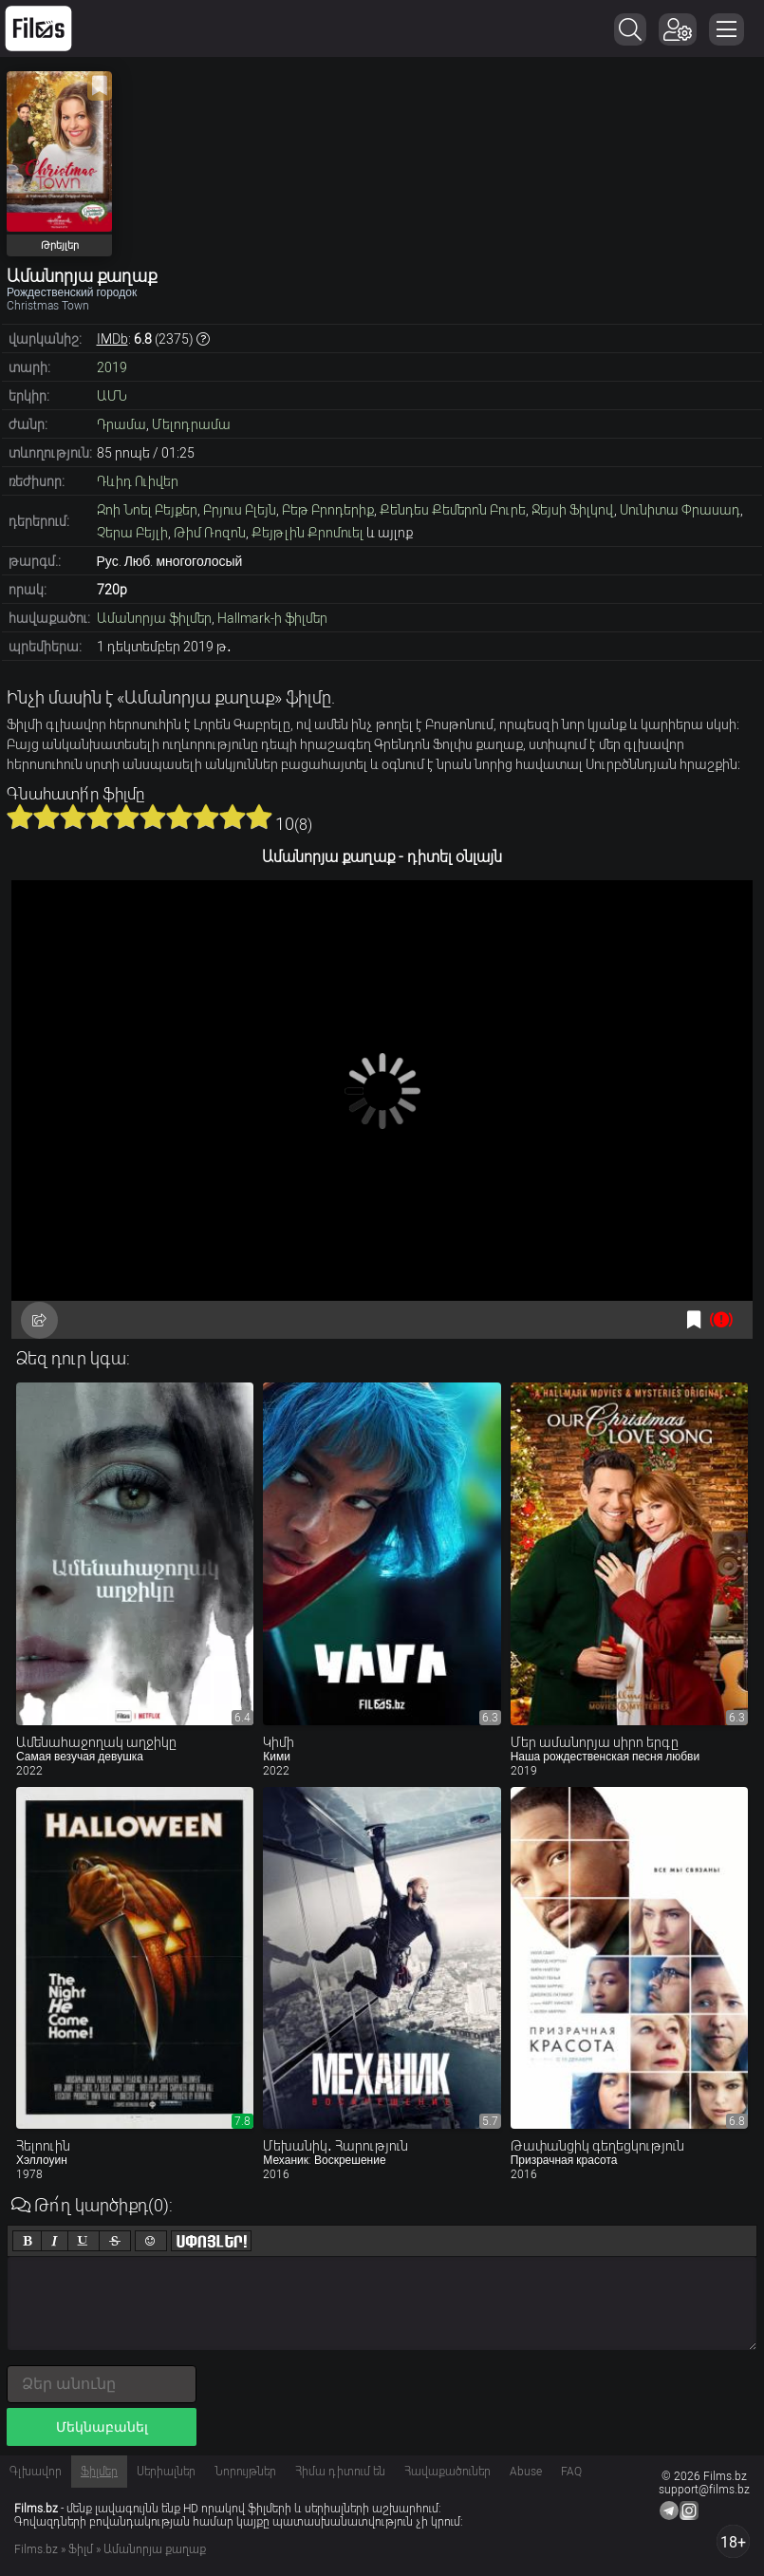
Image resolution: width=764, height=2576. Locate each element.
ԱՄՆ (112, 396)
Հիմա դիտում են (340, 2471)
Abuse (526, 2471)
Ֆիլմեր (99, 2471)
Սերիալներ (166, 2471)
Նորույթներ (245, 2471)
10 (259, 816)
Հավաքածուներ (447, 2471)
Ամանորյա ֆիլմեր (154, 618)
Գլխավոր (35, 2471)
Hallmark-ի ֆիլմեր (272, 618)
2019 (112, 367)
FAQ (571, 2471)
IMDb (112, 339)
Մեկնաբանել (102, 2427)
